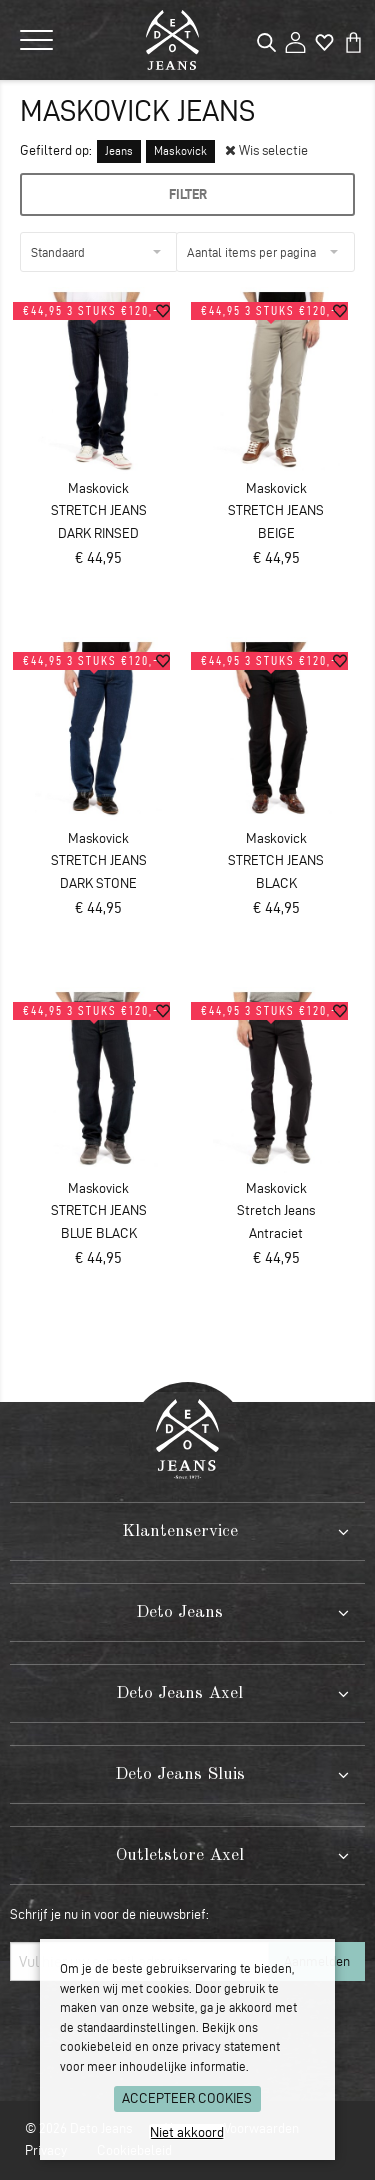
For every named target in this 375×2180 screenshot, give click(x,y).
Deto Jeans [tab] (179, 1612)
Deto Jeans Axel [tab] (179, 1693)
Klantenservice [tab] (180, 1531)
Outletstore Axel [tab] (180, 1855)
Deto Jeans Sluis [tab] (180, 1774)
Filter (188, 194)
